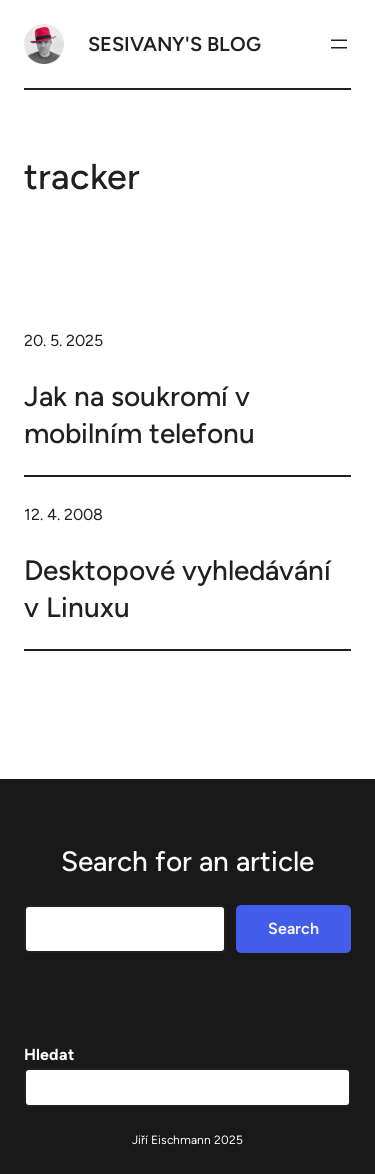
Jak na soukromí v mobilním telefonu (139, 414)
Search (293, 928)
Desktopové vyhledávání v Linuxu (177, 588)
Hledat (49, 1054)
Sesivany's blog (174, 44)
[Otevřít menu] (339, 44)
